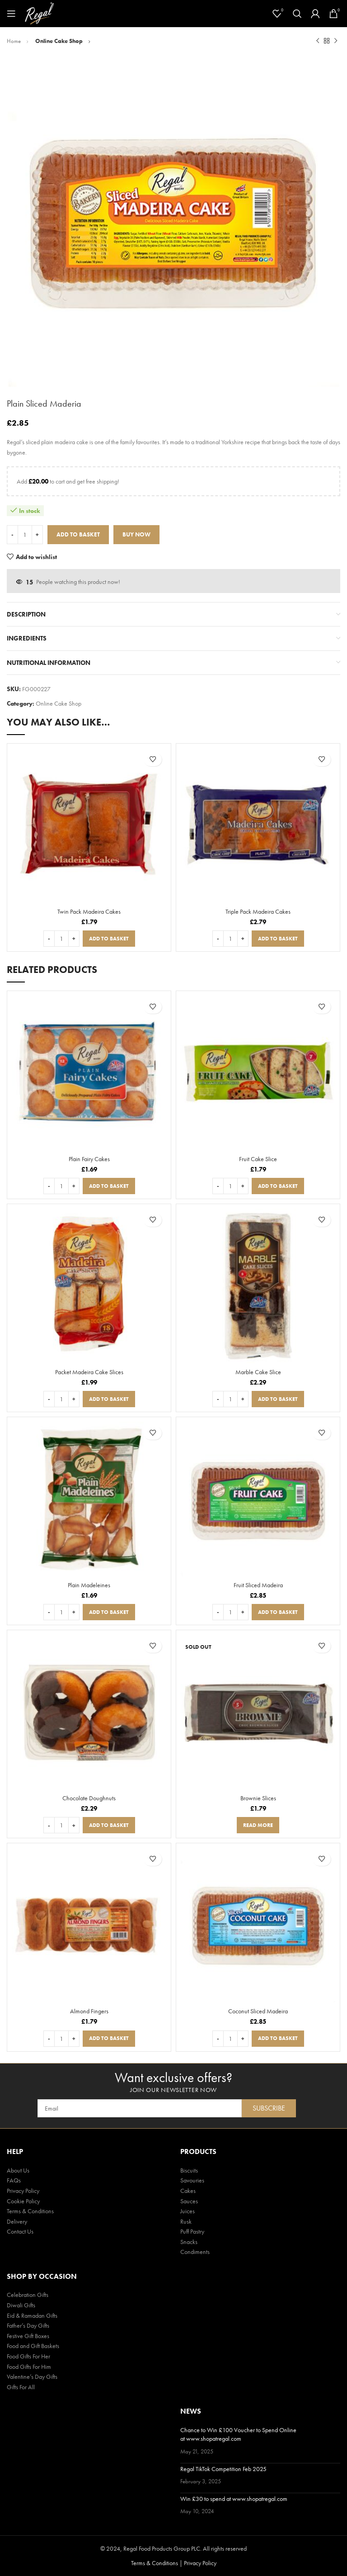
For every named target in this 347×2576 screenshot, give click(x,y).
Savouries (192, 2180)
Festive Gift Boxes (28, 2336)
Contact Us (20, 2231)
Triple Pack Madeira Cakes (258, 911)
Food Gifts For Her (28, 2356)
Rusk (186, 2221)
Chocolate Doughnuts (89, 1798)
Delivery (17, 2221)
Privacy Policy (23, 2191)
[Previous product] (317, 41)
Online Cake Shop (59, 41)
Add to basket (78, 534)
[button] (109, 938)
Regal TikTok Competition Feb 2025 (223, 2469)
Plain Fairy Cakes (89, 1159)
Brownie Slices (258, 1798)
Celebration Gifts (27, 2295)
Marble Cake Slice (258, 1372)
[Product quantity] (25, 534)
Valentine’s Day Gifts (32, 2376)
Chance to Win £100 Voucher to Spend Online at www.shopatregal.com (238, 2434)
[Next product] (335, 41)
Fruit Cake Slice (258, 1159)
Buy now (136, 534)
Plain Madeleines (89, 1585)
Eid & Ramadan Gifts (32, 2315)
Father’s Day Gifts (28, 2325)
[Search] (297, 14)
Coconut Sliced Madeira (258, 2011)
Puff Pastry (192, 2231)
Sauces (189, 2201)
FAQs (14, 2180)
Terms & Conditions (30, 2211)
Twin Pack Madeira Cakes (89, 911)
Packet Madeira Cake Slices (89, 1372)
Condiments (195, 2252)
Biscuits (189, 2170)
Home (14, 41)
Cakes (188, 2191)
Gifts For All (21, 2387)
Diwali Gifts (21, 2305)
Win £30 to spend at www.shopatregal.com (233, 2499)
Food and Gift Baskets (33, 2346)
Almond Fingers (89, 2011)
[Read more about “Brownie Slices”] (258, 1825)
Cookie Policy (23, 2201)
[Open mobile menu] (11, 14)
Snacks (188, 2242)
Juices (187, 2211)
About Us (18, 2170)
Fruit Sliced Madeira (258, 1585)
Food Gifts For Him (29, 2367)
